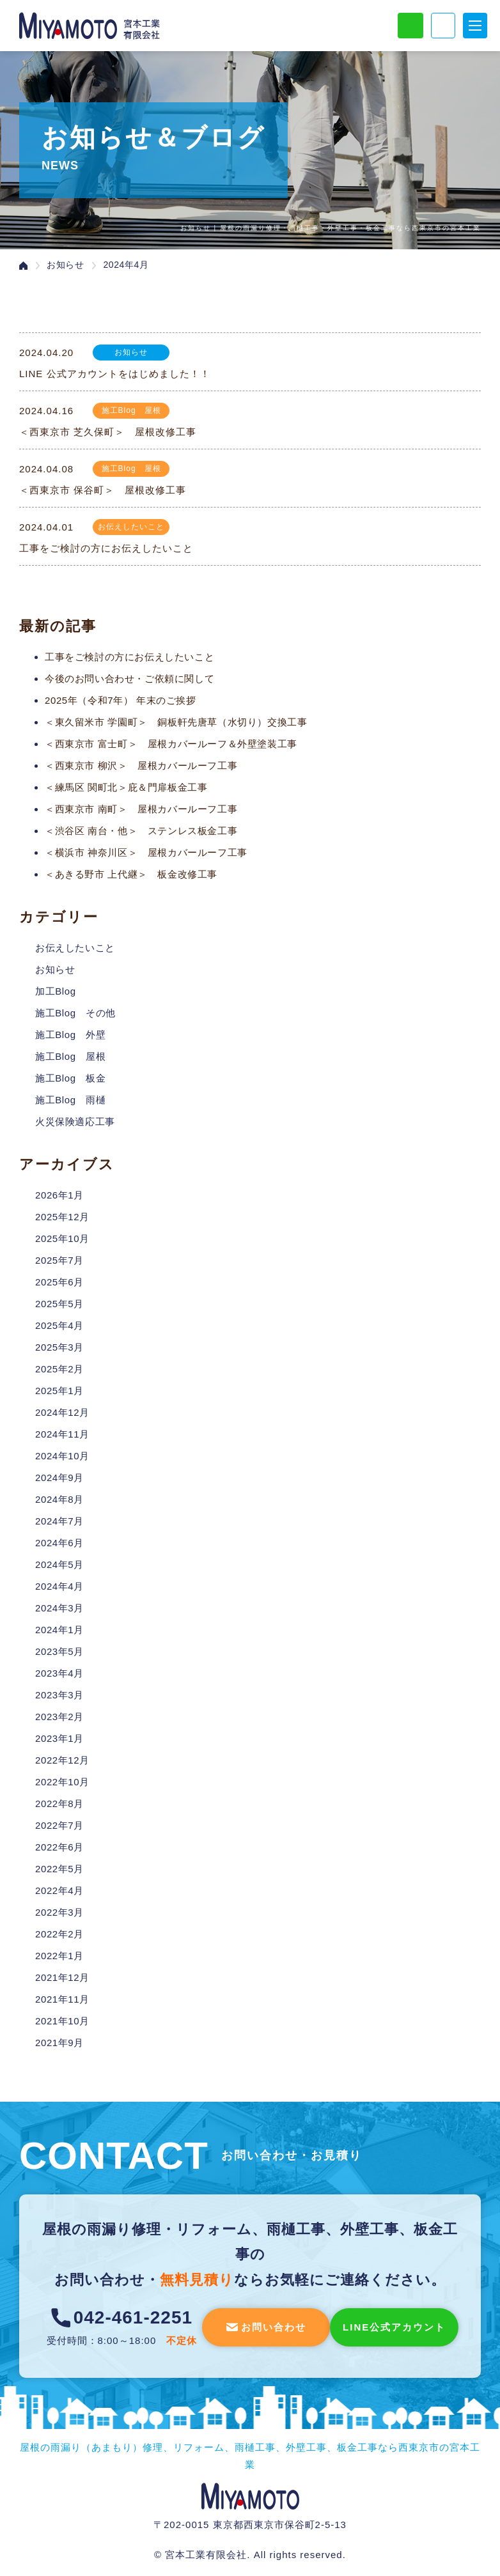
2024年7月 (59, 1521)
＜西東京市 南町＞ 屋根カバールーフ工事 (141, 808)
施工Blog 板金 (70, 1078)
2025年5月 (59, 1303)
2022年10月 (62, 1781)
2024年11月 (62, 1434)
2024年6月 (59, 1542)
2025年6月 (59, 1281)
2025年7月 (59, 1260)
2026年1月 (59, 1195)
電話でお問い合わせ (443, 25)
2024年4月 (59, 1586)
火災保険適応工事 (75, 1121)
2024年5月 (59, 1564)
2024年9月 (59, 1477)
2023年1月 (59, 1738)
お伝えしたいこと (75, 947)
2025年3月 (59, 1347)
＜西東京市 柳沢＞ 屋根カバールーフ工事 (141, 765)
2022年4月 (59, 1890)
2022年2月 (59, 1933)
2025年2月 (59, 1368)
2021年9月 (59, 2042)
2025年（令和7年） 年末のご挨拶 (120, 700)
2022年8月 (59, 1803)
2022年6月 (59, 1847)
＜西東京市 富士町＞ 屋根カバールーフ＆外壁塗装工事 (171, 743)
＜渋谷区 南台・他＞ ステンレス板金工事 (141, 830)
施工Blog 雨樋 (70, 1099)
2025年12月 (62, 1216)
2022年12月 (62, 1760)
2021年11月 (62, 1999)
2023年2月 (59, 1716)
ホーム (23, 265)
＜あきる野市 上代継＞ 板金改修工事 (131, 874)
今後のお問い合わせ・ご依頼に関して (129, 678)
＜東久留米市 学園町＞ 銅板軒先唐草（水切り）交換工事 (176, 722)
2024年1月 (59, 1629)
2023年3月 (59, 1694)
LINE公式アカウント (394, 2327)
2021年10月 (62, 2020)
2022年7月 (59, 1825)
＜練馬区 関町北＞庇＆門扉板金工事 (126, 787)
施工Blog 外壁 (70, 1034)
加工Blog (55, 991)
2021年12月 (62, 1977)
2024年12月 (62, 1412)
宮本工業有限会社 (250, 2496)
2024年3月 (59, 1607)
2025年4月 (59, 1325)
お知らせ (65, 265)
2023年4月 (59, 1673)
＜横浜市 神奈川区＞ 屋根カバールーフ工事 (146, 852)
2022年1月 (59, 1955)
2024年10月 (62, 1455)
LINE (410, 25)
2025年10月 (62, 1238)
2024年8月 (59, 1499)
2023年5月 (59, 1651)
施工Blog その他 (75, 1012)
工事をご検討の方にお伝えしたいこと (129, 656)
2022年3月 (59, 1912)
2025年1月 (59, 1390)
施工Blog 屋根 (70, 1056)
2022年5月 (59, 1868)
